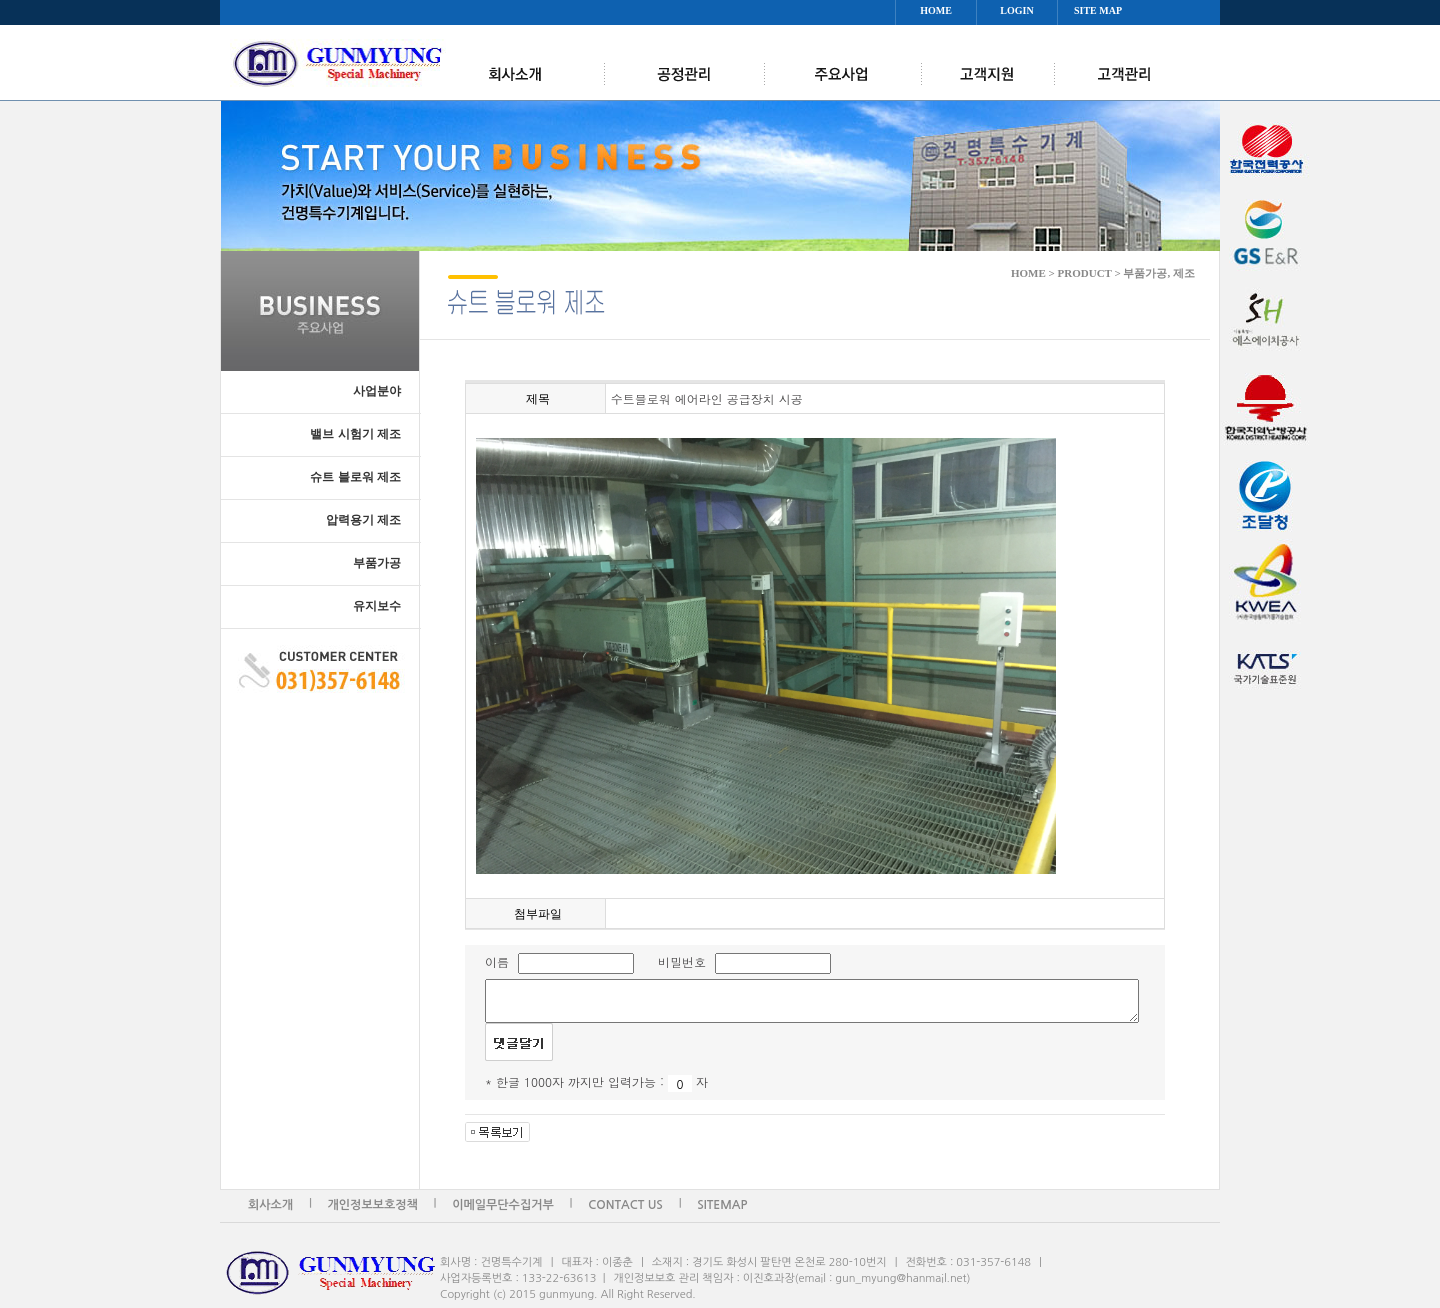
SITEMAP (722, 1205)
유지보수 (377, 606)
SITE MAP (1098, 10)
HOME (936, 10)
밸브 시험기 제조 (355, 434)
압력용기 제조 (363, 520)
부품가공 (377, 563)
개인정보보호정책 (373, 1205)
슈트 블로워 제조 (355, 477)
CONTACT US (625, 1205)
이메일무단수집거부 (503, 1205)
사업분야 (377, 391)
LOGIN (1016, 10)
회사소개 (270, 1205)
